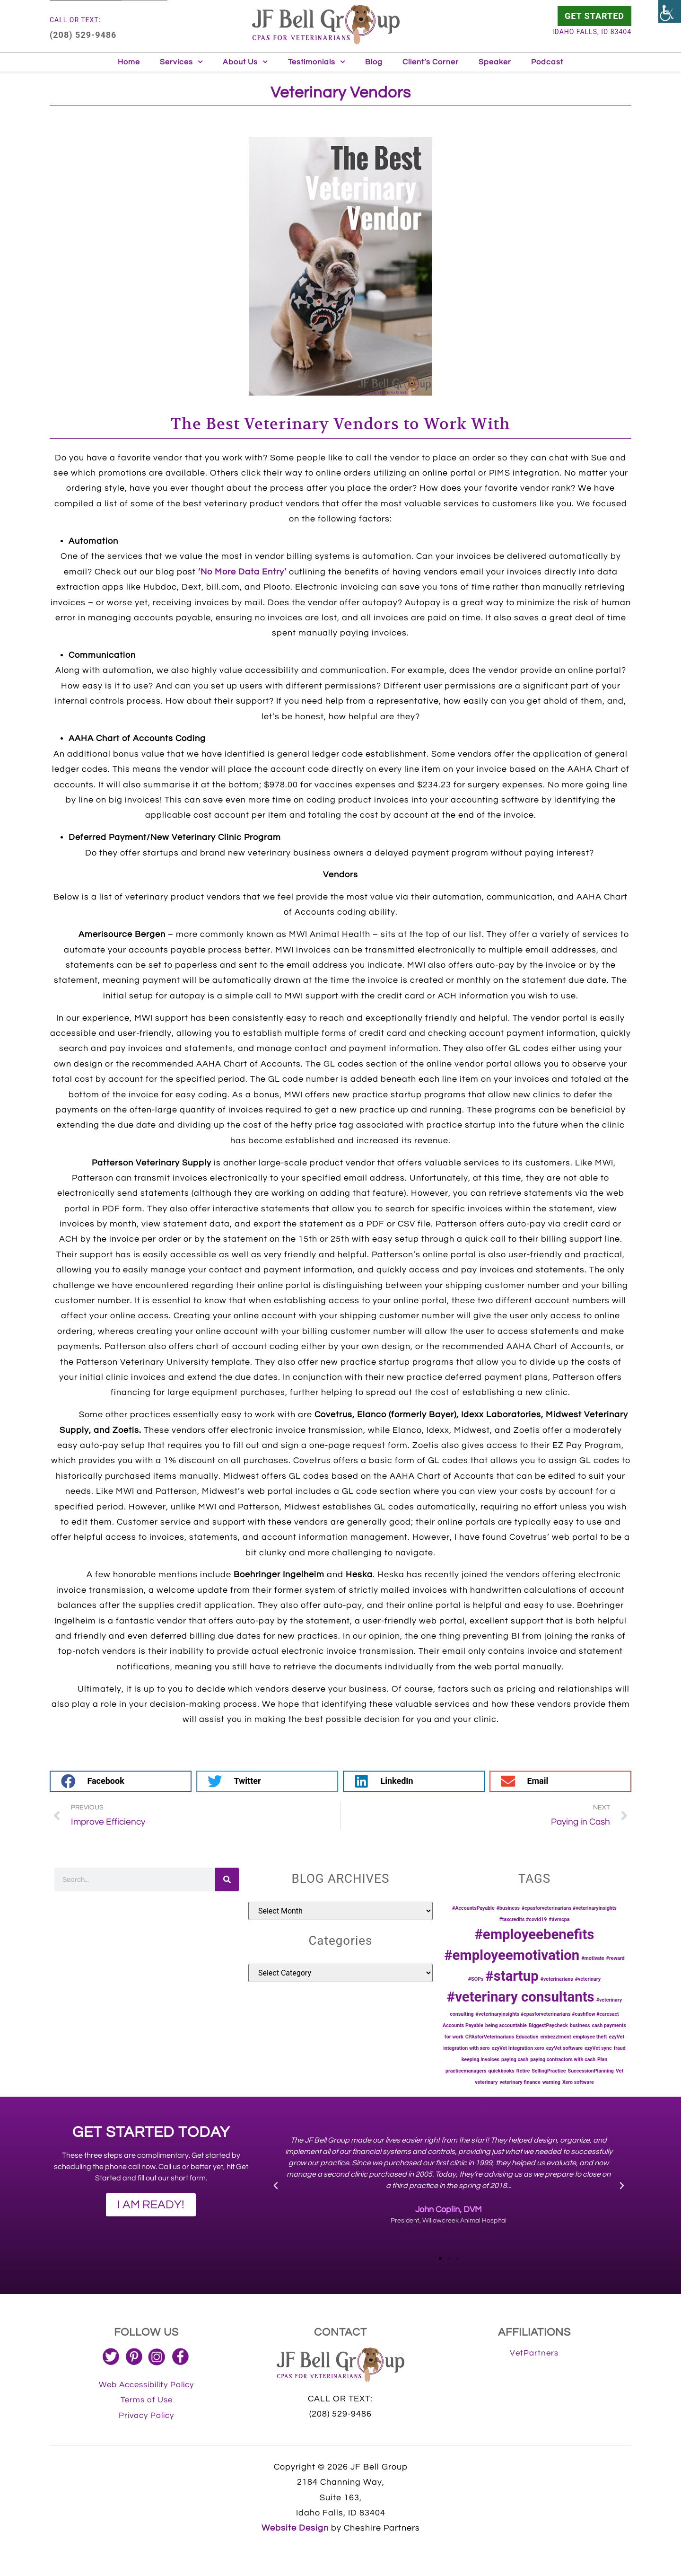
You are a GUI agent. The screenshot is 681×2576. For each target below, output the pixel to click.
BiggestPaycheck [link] (548, 2025)
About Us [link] (245, 61)
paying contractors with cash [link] (562, 2059)
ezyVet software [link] (564, 2048)
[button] (121, 1781)
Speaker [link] (495, 62)
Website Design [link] (295, 2527)
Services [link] (181, 61)
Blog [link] (374, 62)
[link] (669, 11)
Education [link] (527, 2037)
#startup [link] (511, 1976)
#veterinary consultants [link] (520, 1997)
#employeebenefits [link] (534, 1934)
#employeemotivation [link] (511, 1955)
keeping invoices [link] (480, 2059)
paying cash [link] (514, 2059)
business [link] (580, 2025)
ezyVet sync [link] (598, 2048)
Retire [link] (523, 2071)
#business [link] (508, 1908)
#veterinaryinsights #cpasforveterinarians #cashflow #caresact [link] (547, 2014)
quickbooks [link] (501, 2071)
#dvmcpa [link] (559, 1919)
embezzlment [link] (556, 2037)
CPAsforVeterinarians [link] (489, 2037)
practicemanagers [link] (466, 2071)
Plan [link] (602, 2059)
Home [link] (129, 62)
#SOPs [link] (476, 1979)
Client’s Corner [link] (430, 62)
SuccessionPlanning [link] (591, 2071)
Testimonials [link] (316, 61)
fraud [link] (620, 2048)
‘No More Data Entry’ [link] (242, 571)
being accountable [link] (506, 2025)
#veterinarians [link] (557, 1979)
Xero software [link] (578, 2082)
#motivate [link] (592, 1958)
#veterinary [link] (588, 1979)
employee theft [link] (590, 2037)
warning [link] (551, 2082)
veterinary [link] (486, 2082)
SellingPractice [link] (549, 2071)
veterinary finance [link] (519, 2082)
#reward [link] (615, 1958)
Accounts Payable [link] (463, 2025)
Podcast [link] (547, 62)
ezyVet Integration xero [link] (518, 2048)
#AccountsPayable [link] (473, 1908)
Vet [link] (619, 2071)
